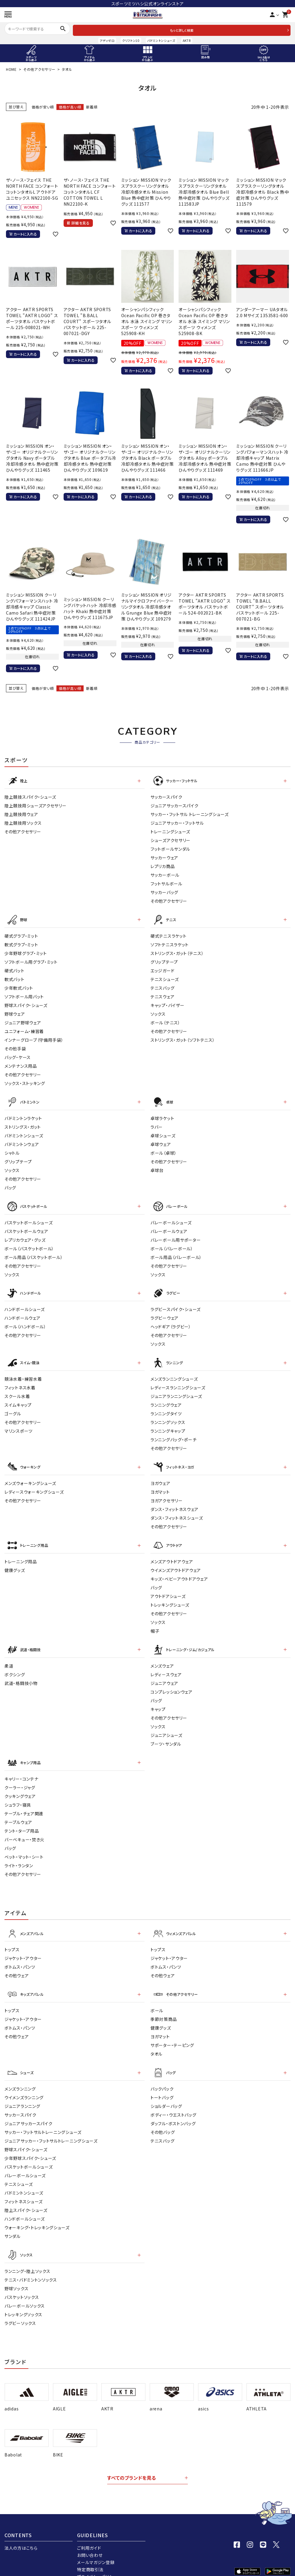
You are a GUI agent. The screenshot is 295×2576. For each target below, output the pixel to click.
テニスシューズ (164, 977)
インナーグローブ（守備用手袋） (34, 1038)
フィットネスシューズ (23, 2187)
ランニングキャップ (167, 1424)
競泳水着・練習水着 (23, 1372)
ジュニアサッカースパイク (174, 804)
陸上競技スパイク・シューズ (30, 796)
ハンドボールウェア (22, 1312)
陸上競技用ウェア (21, 813)
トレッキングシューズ (169, 1596)
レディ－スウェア (166, 1664)
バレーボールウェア (168, 1226)
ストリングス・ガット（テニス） (177, 951)
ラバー (156, 1123)
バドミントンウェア (21, 1141)
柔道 (8, 1655)
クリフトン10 (131, 40)
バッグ (10, 1184)
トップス (12, 1937)
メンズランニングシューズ (174, 1372)
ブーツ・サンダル (165, 1733)
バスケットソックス (21, 2281)
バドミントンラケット (23, 1115)
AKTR (187, 40)
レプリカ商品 (162, 865)
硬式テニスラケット (168, 933)
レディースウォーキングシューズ (34, 1484)
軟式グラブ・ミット (21, 942)
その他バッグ (162, 2117)
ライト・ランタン (18, 1854)
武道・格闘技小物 (21, 1673)
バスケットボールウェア (26, 1226)
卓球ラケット (162, 1115)
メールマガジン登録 (95, 2546)
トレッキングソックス (23, 2298)
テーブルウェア (18, 1810)
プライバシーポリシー (97, 2560)
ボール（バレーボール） (171, 1244)
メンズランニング (20, 2074)
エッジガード (162, 968)
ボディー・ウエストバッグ (173, 2100)
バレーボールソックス (24, 2290)
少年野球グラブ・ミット (25, 951)
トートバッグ (161, 2082)
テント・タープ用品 (21, 1819)
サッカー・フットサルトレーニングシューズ (43, 2117)
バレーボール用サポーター (175, 1235)
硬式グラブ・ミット (21, 933)
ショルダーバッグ (166, 2091)
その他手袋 (15, 1046)
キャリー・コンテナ (21, 1767)
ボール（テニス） (165, 1020)
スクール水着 (17, 1389)
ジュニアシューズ (166, 1725)
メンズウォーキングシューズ (30, 1475)
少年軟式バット (18, 985)
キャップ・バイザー (167, 1003)
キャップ (158, 1699)
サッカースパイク (166, 796)
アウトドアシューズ (167, 1587)
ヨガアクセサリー (166, 1492)
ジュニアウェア (164, 1673)
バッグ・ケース (17, 1055)
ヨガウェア (160, 1475)
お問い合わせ (89, 2539)
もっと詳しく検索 (181, 30)
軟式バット (14, 977)
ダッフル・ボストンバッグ (173, 2108)
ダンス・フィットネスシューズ (176, 1510)
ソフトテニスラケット (169, 942)
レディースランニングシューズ (177, 1381)
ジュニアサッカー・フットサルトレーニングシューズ (51, 2126)
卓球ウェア (160, 1141)
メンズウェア (162, 1655)
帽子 (154, 1622)
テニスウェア (162, 994)
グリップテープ (164, 959)
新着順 (91, 106)
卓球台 (157, 1167)
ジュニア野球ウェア (22, 1020)
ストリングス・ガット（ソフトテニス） (182, 1038)
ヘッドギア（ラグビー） (170, 1321)
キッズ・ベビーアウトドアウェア (179, 1570)
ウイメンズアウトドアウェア (175, 1561)
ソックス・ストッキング (24, 1081)
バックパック (161, 2074)
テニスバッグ (162, 985)
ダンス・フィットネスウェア (174, 1501)
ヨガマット (160, 1484)
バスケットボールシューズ (28, 1218)
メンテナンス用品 (20, 1064)
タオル (156, 2040)
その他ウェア (16, 1963)
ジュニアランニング (22, 2091)
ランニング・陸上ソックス (27, 2255)
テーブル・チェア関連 (23, 1802)
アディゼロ (107, 40)
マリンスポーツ (18, 1424)
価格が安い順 (43, 106)
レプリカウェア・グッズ (25, 1235)
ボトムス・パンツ (19, 1954)
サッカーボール (164, 874)
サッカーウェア (164, 856)
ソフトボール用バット (24, 994)
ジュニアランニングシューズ (176, 1389)
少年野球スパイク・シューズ (30, 2143)
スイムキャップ (18, 1398)
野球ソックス (16, 2272)
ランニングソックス (167, 1415)
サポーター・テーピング (172, 2031)
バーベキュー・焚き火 (24, 1828)
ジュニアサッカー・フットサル (177, 822)
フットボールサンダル (170, 848)
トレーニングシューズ (170, 830)
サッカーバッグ (164, 891)
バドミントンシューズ (161, 40)
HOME (11, 69)
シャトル (12, 1149)
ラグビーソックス (20, 2307)
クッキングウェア (20, 1784)
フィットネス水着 (20, 1381)
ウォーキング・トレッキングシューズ (37, 2213)
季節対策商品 (163, 2005)
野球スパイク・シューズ (25, 1003)
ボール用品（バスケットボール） (33, 1252)
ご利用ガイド (89, 2532)
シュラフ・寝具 (17, 1793)
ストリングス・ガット (22, 1123)
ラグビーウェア (164, 1312)
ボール (156, 1997)
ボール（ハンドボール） (25, 1321)
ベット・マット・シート (24, 1845)
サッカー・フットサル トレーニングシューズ (189, 813)
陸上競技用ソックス (23, 822)
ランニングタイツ (166, 1407)
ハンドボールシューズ (24, 1304)
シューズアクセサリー (170, 839)
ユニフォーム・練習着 (24, 1029)
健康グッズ (14, 1561)
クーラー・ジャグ (19, 1776)
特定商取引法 (90, 2553)
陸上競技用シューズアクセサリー (35, 804)
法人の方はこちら (21, 2532)
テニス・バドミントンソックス (30, 2264)
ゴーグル (12, 1407)
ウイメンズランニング (24, 2082)
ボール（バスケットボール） (29, 1244)
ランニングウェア (166, 1398)
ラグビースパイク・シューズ (175, 1304)
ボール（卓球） (163, 1149)
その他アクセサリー (39, 69)
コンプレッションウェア (171, 1681)
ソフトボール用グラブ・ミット (31, 959)
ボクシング (14, 1664)
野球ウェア (14, 1011)
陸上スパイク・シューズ (25, 2195)
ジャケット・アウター (23, 1946)
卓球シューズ (162, 1132)
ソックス (158, 1011)
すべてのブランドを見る (131, 2461)
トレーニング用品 (20, 1552)
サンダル (12, 2221)
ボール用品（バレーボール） (176, 1252)
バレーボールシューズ (171, 1218)
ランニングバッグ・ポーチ (173, 1433)
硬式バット (14, 968)
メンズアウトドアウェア (171, 1552)
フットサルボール (166, 882)
